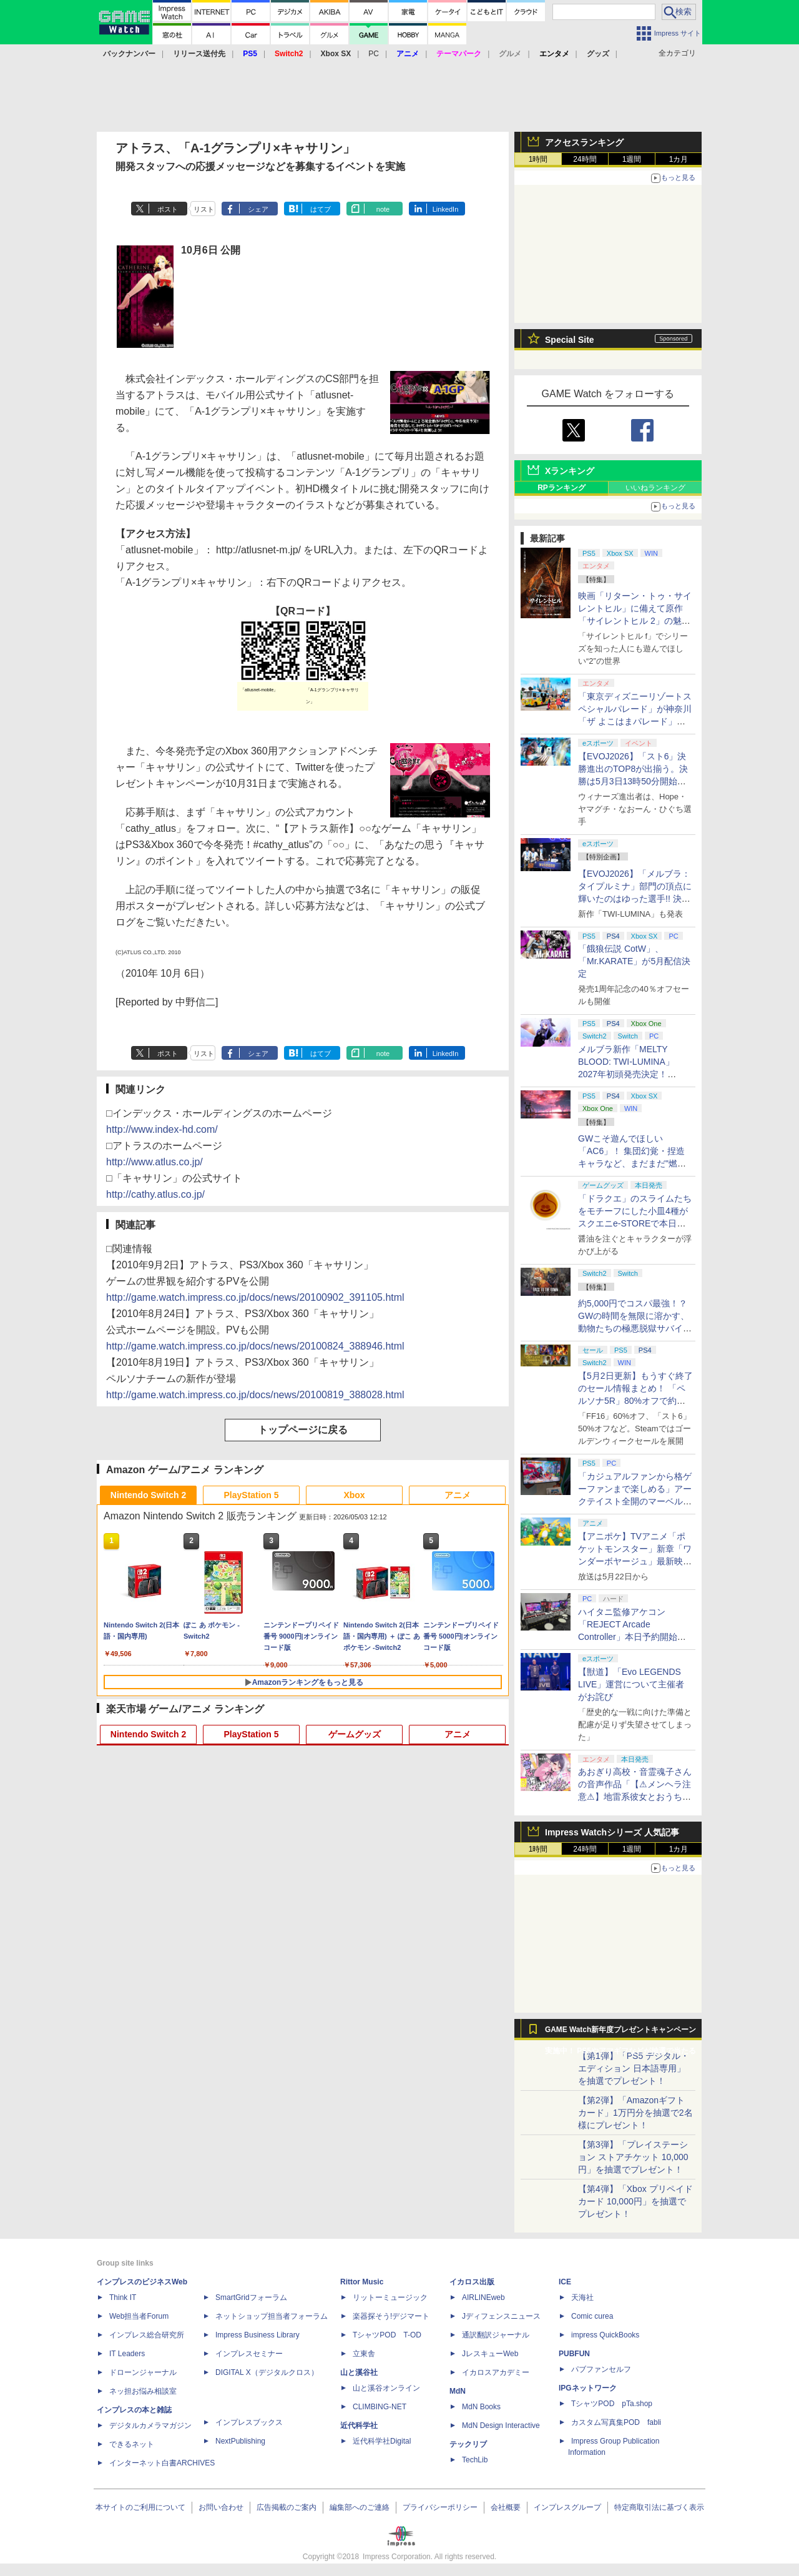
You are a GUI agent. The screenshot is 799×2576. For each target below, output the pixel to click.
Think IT (122, 2297)
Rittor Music (361, 2281)
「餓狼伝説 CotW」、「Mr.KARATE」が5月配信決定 (634, 961)
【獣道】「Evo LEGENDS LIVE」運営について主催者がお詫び (631, 1684)
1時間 (538, 159)
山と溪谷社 (359, 2372)
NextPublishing (240, 2441)
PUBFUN (574, 2353)
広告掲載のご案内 (286, 2507)
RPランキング (561, 487)
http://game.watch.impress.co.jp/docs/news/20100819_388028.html (255, 1394)
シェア (258, 209)
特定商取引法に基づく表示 (659, 2507)
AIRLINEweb (483, 2297)
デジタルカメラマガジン (150, 2425)
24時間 (584, 159)
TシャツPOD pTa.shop (611, 2403)
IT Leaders (127, 2353)
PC (373, 53)
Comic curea (592, 2316)
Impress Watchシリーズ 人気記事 (612, 1832)
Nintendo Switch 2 (148, 1495)
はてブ (320, 209)
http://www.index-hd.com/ (162, 1129)
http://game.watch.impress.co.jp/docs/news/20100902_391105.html (255, 1297)
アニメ (457, 1495)
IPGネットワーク (588, 2388)
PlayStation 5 (251, 1495)
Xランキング (569, 471)
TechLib (475, 2459)
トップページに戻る (303, 1429)
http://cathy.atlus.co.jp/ (155, 1194)
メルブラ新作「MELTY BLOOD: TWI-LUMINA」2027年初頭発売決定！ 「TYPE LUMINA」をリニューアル (633, 1074)
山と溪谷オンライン (386, 2388)
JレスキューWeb (490, 2353)
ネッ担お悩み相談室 (143, 2391)
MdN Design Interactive (501, 2425)
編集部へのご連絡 (360, 2507)
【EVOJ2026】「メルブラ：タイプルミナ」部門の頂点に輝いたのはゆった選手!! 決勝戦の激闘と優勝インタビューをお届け (635, 899)
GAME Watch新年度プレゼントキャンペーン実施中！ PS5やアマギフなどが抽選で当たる (620, 2032)
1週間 (632, 159)
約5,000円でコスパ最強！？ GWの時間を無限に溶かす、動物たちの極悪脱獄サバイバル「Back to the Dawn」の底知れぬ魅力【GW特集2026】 (635, 1328)
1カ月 (679, 159)
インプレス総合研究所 (146, 2335)
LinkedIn (446, 209)
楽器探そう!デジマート (391, 2316)
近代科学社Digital (382, 2441)
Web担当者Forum (139, 2316)
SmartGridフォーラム (251, 2297)
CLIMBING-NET (379, 2406)
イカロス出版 (471, 2281)
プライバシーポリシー (440, 2507)
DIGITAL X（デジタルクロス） (266, 2372)
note (383, 209)
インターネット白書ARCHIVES (162, 2463)
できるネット (131, 2444)
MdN (457, 2391)
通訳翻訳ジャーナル (495, 2335)
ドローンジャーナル (143, 2372)
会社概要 (506, 2507)
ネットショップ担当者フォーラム (271, 2316)
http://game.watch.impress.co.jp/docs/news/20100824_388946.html (255, 1346)
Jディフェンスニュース (501, 2316)
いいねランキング (655, 487)
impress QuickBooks (605, 2335)
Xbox (354, 1495)
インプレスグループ (567, 2507)
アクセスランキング (584, 142)
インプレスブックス (249, 2422)
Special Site (569, 340)
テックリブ (468, 2444)
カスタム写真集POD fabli (616, 2422)
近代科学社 (359, 2425)
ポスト (167, 209)
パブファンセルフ (601, 2369)
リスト (204, 209)
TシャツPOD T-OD (387, 2335)
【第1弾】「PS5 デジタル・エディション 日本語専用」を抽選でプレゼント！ (633, 2068)
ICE (565, 2281)
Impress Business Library (257, 2335)
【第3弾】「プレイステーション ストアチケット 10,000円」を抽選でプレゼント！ (633, 2156)
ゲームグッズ (354, 1734)
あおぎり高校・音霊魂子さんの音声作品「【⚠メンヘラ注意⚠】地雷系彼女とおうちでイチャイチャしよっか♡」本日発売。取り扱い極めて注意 (635, 1797)
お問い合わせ (221, 2507)
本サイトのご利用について (140, 2507)
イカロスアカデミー (495, 2372)
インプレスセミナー (249, 2353)
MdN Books (481, 2406)
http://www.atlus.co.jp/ (154, 1162)
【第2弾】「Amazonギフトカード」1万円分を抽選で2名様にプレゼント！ (635, 2112)
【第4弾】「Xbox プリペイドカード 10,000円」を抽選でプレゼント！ (635, 2201)
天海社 (582, 2297)
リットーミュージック (390, 2297)
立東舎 (364, 2353)
